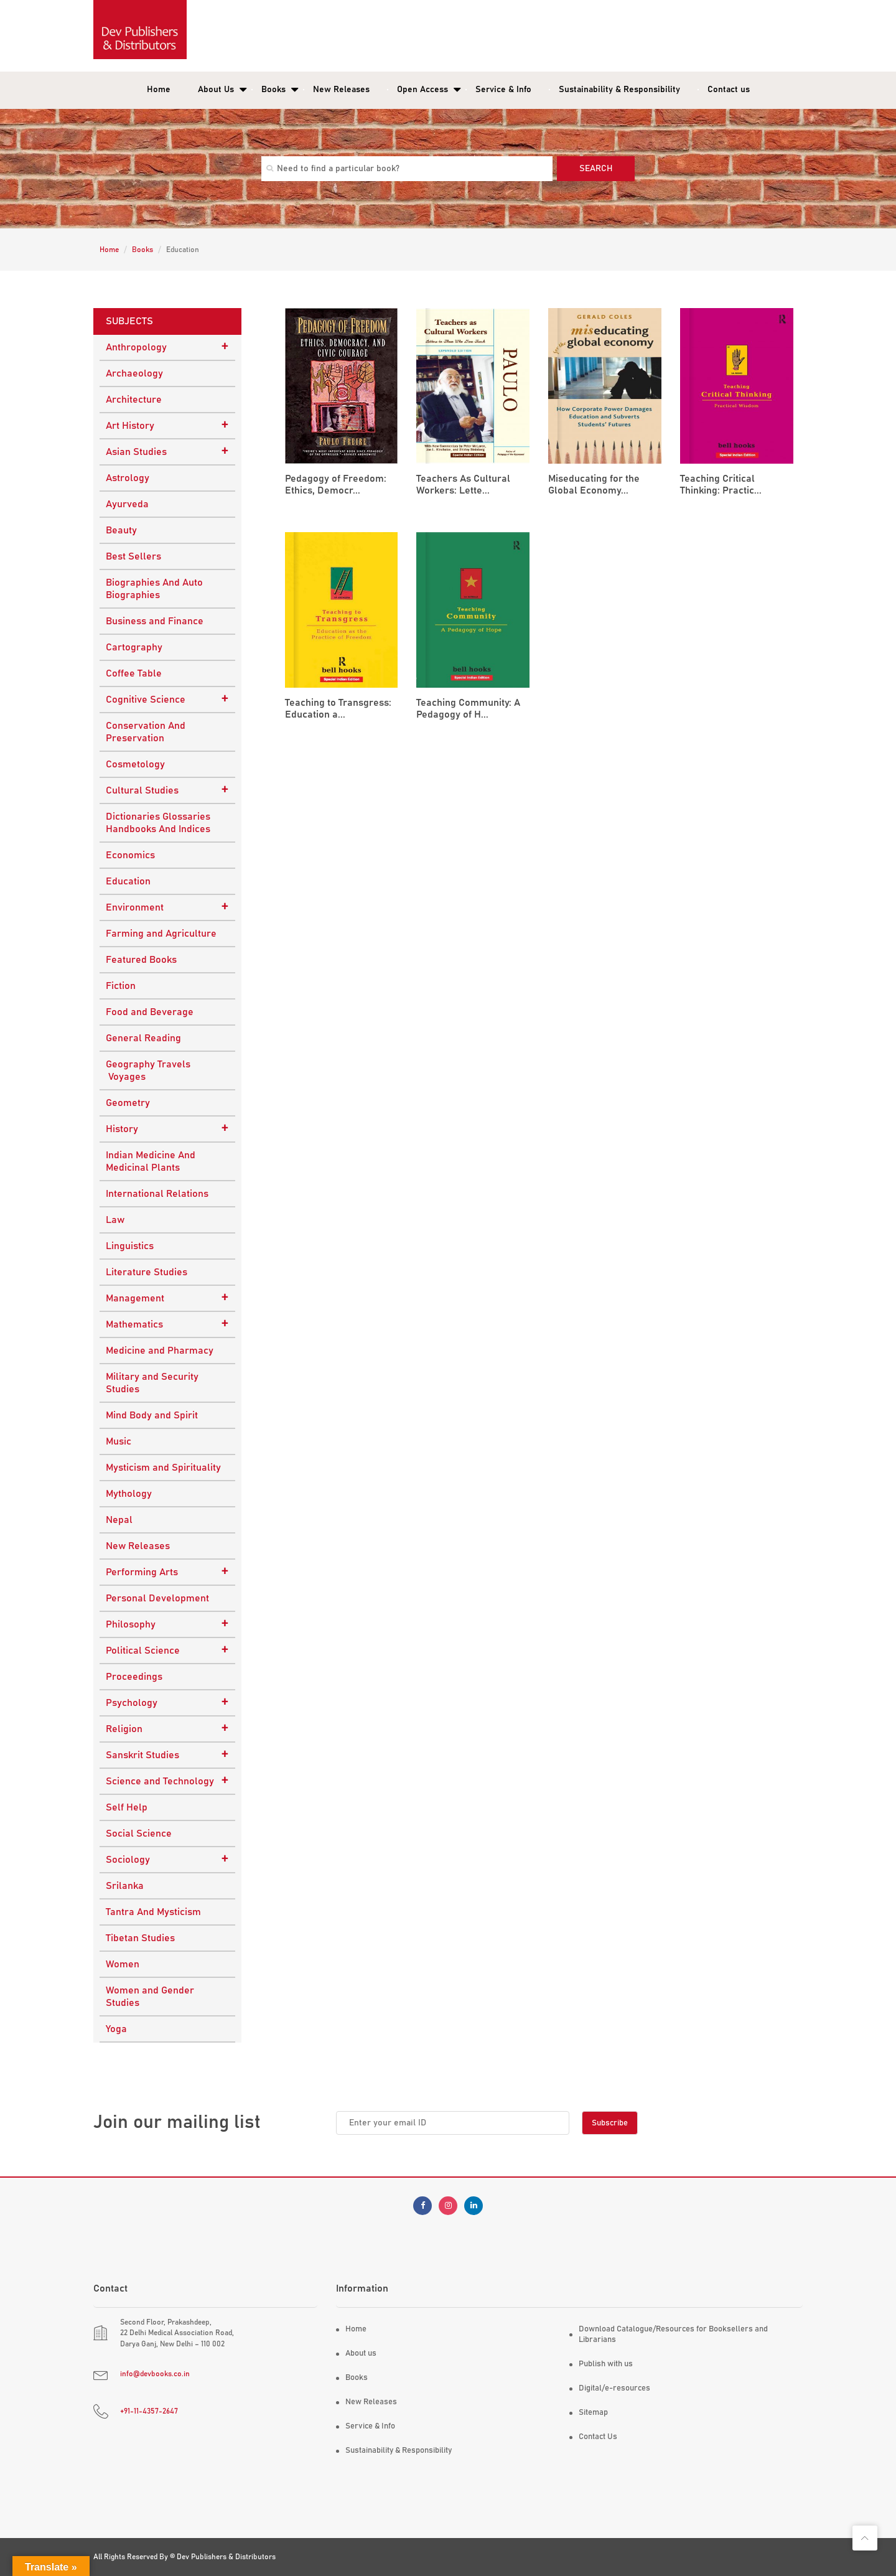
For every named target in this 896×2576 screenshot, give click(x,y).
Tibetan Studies (140, 1938)
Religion (167, 1728)
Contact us (728, 89)
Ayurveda (127, 504)
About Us (216, 90)
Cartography (134, 647)
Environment (167, 906)
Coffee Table (134, 673)
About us (360, 2353)
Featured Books (141, 960)
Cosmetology (135, 764)
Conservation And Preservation (145, 732)
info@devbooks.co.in (155, 2373)
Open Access (422, 90)
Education (128, 881)
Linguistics (130, 1246)
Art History (167, 425)
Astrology (127, 478)
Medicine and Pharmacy (159, 1351)
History (167, 1128)
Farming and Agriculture (161, 934)
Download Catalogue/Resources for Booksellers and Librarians (673, 2334)
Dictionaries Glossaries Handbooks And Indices (158, 823)
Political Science (167, 1649)
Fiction (121, 986)
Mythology (129, 1494)
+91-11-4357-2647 (149, 2411)
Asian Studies (167, 451)
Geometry (128, 1103)
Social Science (139, 1833)
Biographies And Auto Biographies (154, 589)
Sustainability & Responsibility (619, 89)
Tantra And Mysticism (153, 1912)
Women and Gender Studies (150, 1996)
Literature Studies (146, 1272)
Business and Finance (154, 621)
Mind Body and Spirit (152, 1415)
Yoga (116, 2029)
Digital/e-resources (614, 2388)
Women (122, 1964)
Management (167, 1297)
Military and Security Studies (152, 1383)
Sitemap (593, 2413)
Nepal (119, 1520)
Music (118, 1441)
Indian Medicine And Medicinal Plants (150, 1161)
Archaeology (134, 373)
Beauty (121, 530)
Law (115, 1220)
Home (158, 89)
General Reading (143, 1038)
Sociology (167, 1859)
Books (273, 90)
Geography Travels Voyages (148, 1070)
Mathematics (167, 1323)
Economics (130, 855)
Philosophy (167, 1623)
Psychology (167, 1702)
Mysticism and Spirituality (163, 1468)
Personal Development (157, 1598)
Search (596, 168)
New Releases (341, 89)
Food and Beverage (150, 1012)
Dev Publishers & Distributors (226, 2556)
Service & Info (503, 89)
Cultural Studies (167, 789)
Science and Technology (167, 1780)
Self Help (126, 1807)
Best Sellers (133, 556)
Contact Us (598, 2437)
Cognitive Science (167, 698)
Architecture (134, 400)
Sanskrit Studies (167, 1754)
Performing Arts (167, 1571)
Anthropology (167, 346)
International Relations (157, 1194)
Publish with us (606, 2364)
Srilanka (125, 1886)
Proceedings (134, 1677)
